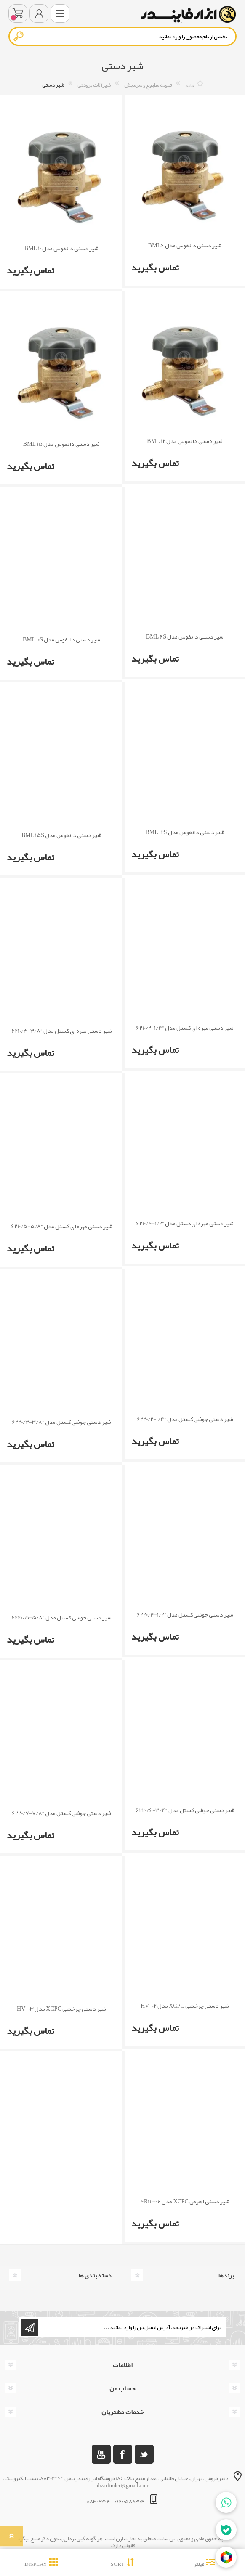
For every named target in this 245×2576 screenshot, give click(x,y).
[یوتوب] (101, 2454)
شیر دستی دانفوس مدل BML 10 (61, 248)
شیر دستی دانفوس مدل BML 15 (61, 444)
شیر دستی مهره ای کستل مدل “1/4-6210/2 (185, 1027)
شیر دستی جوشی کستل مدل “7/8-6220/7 (61, 1813)
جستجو (19, 36)
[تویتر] (144, 2454)
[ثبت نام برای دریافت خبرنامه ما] (131, 2327)
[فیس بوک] (122, 2454)
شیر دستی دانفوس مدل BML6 (184, 245)
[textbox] (122, 36)
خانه (190, 85)
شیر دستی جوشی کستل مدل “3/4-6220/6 (185, 1810)
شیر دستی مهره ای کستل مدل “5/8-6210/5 (61, 1226)
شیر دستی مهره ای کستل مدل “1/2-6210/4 (185, 1223)
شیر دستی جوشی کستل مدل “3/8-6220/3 (61, 1422)
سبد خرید (17, 13)
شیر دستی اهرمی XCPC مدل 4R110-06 (184, 2201)
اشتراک (29, 2327)
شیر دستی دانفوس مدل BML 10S (61, 639)
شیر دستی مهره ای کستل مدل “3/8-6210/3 (61, 1030)
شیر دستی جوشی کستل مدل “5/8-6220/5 (61, 1617)
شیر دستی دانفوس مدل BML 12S (184, 832)
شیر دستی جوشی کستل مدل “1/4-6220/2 (185, 1419)
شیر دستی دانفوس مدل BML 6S (185, 636)
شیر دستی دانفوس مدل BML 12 (184, 441)
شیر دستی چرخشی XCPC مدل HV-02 (185, 2005)
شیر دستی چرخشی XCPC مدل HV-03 (61, 2008)
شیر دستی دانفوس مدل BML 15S (61, 835)
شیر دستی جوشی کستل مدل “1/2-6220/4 (185, 1614)
